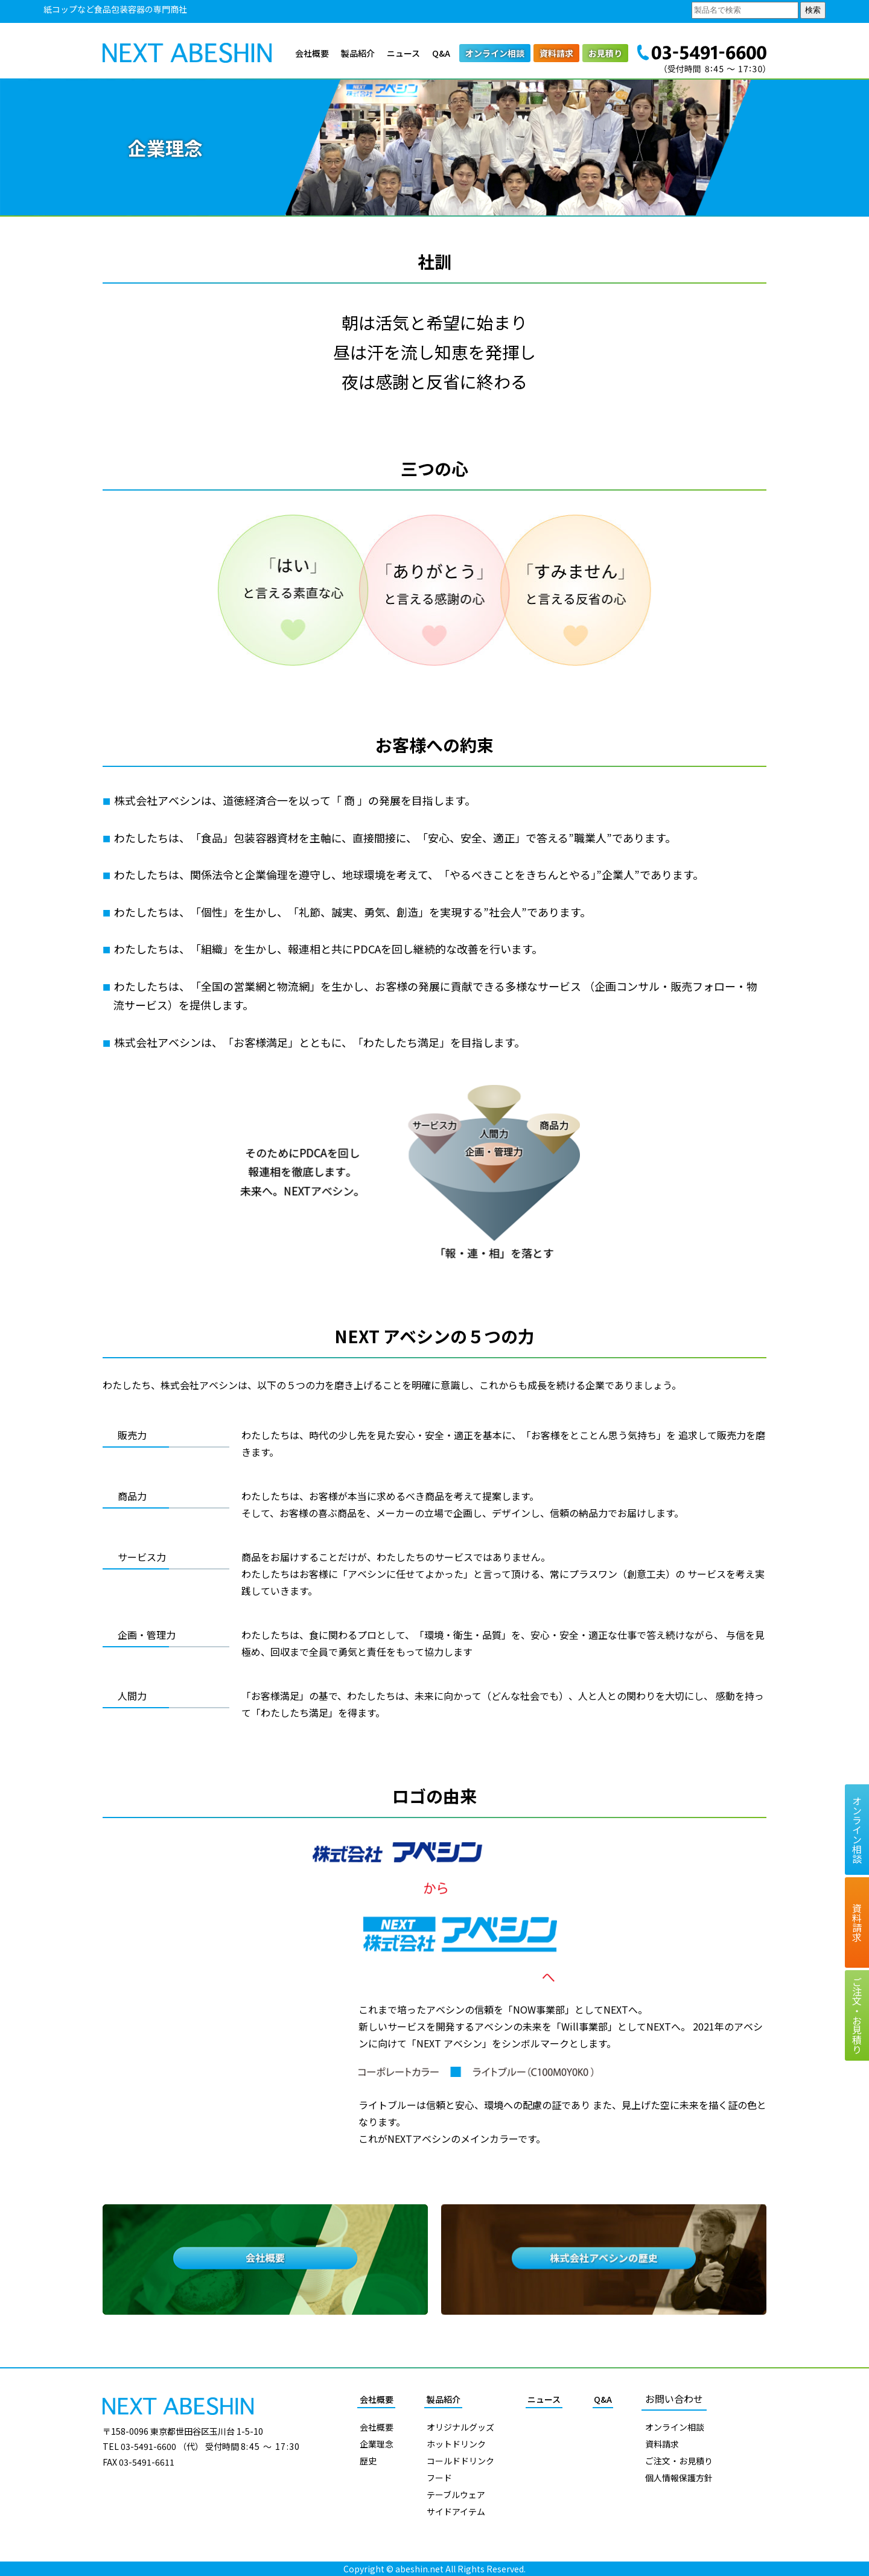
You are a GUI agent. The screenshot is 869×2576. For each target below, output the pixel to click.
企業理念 (376, 2444)
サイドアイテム (456, 2511)
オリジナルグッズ (460, 2427)
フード (439, 2477)
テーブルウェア (456, 2494)
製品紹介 (358, 53)
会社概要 (312, 53)
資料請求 (556, 53)
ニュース (403, 53)
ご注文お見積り (857, 2015)
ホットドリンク (456, 2444)
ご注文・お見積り (679, 2461)
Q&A (441, 53)
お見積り (605, 53)
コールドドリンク (460, 2461)
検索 (813, 9)
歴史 (368, 2461)
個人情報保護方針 (679, 2477)
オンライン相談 (494, 53)
